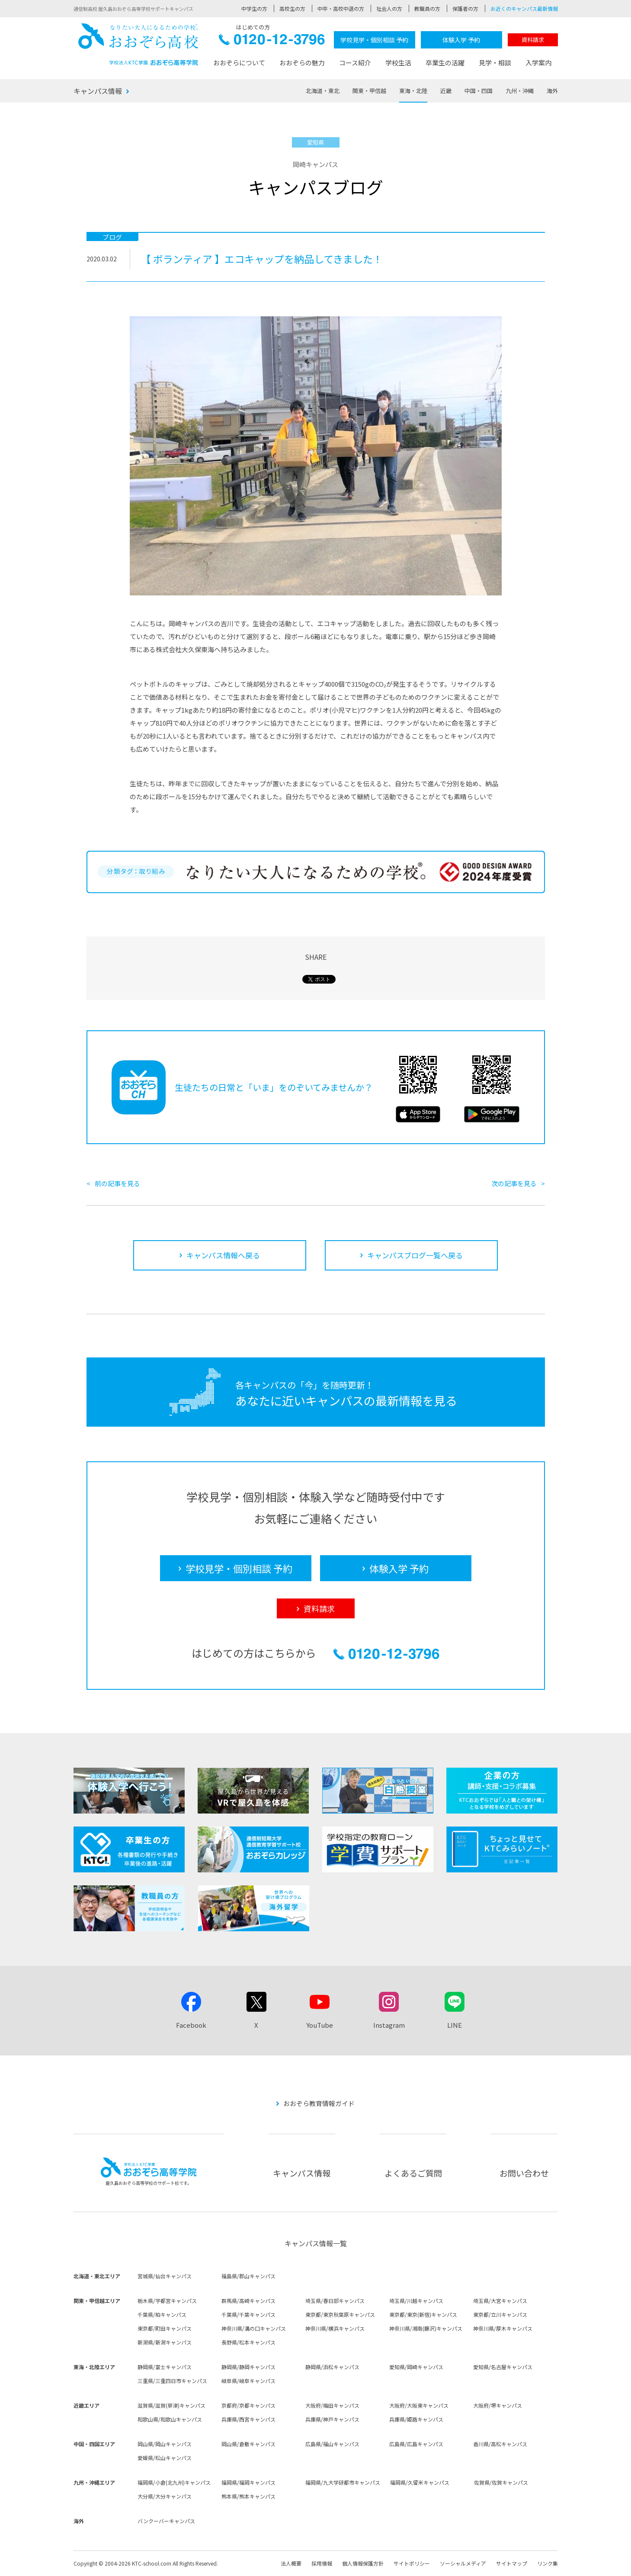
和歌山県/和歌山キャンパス (170, 2419)
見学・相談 (495, 62)
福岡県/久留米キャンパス (419, 2482)
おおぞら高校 (138, 44)
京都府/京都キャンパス (248, 2405)
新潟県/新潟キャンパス (165, 2342)
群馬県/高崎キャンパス (248, 2300)
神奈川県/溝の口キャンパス (253, 2328)
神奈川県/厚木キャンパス (502, 2328)
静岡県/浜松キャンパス (332, 2366)
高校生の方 (292, 8)
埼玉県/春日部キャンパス (335, 2300)
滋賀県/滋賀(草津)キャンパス (171, 2405)
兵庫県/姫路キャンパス (416, 2419)
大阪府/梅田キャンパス (332, 2405)
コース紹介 (355, 62)
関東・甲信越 (369, 91)
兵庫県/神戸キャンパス (332, 2419)
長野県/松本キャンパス (248, 2342)
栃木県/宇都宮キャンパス (167, 2300)
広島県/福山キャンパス (332, 2443)
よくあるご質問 (413, 2173)
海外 (552, 91)
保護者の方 (465, 8)
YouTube (319, 2024)
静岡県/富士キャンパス (165, 2366)
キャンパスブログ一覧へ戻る (415, 1255)
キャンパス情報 (98, 91)
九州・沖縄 (520, 91)
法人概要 (291, 2563)
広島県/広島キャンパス (416, 2443)
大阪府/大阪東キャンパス (418, 2405)
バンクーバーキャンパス (166, 2521)
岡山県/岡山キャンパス (165, 2443)
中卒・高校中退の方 (340, 8)
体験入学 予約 (461, 39)
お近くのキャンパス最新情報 (524, 8)
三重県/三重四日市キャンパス (172, 2380)
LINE (454, 2024)
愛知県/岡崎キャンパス (416, 2366)
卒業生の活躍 (445, 62)
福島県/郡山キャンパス (248, 2276)
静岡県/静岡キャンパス (248, 2366)
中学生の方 (254, 8)
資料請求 (533, 39)
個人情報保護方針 (363, 2563)
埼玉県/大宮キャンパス (500, 2300)
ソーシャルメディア (463, 2563)
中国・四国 (478, 91)
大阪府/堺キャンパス (497, 2405)
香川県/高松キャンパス (500, 2443)
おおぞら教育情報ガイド (319, 2103)
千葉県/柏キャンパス (162, 2314)
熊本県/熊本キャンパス (248, 2496)
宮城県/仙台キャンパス (165, 2276)
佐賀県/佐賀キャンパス (501, 2482)
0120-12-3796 (272, 41)
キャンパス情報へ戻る (223, 1255)
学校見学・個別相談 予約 (374, 39)
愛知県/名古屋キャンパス (502, 2366)
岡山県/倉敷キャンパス (248, 2443)
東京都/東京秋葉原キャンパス (340, 2314)
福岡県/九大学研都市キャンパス (342, 2482)
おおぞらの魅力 (302, 62)
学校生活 (398, 62)
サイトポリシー (412, 2563)
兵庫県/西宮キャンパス (248, 2419)
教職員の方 (427, 8)
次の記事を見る (514, 1183)
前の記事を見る (117, 1183)
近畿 (446, 91)
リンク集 (547, 2563)
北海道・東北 (323, 91)
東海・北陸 (413, 91)
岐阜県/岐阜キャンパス (248, 2380)
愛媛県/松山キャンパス (165, 2457)
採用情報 (321, 2563)
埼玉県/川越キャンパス (416, 2300)
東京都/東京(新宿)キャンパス (423, 2314)
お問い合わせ (524, 2173)
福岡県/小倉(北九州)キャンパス (174, 2482)
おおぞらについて (239, 62)
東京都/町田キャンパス (165, 2328)
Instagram (389, 2024)
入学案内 (538, 62)
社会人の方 (389, 8)
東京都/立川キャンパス (500, 2314)
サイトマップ (511, 2563)
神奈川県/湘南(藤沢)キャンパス (425, 2328)
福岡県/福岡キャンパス (248, 2482)
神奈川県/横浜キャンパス (335, 2328)
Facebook (191, 2024)
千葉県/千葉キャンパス (248, 2314)
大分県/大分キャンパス (165, 2496)
